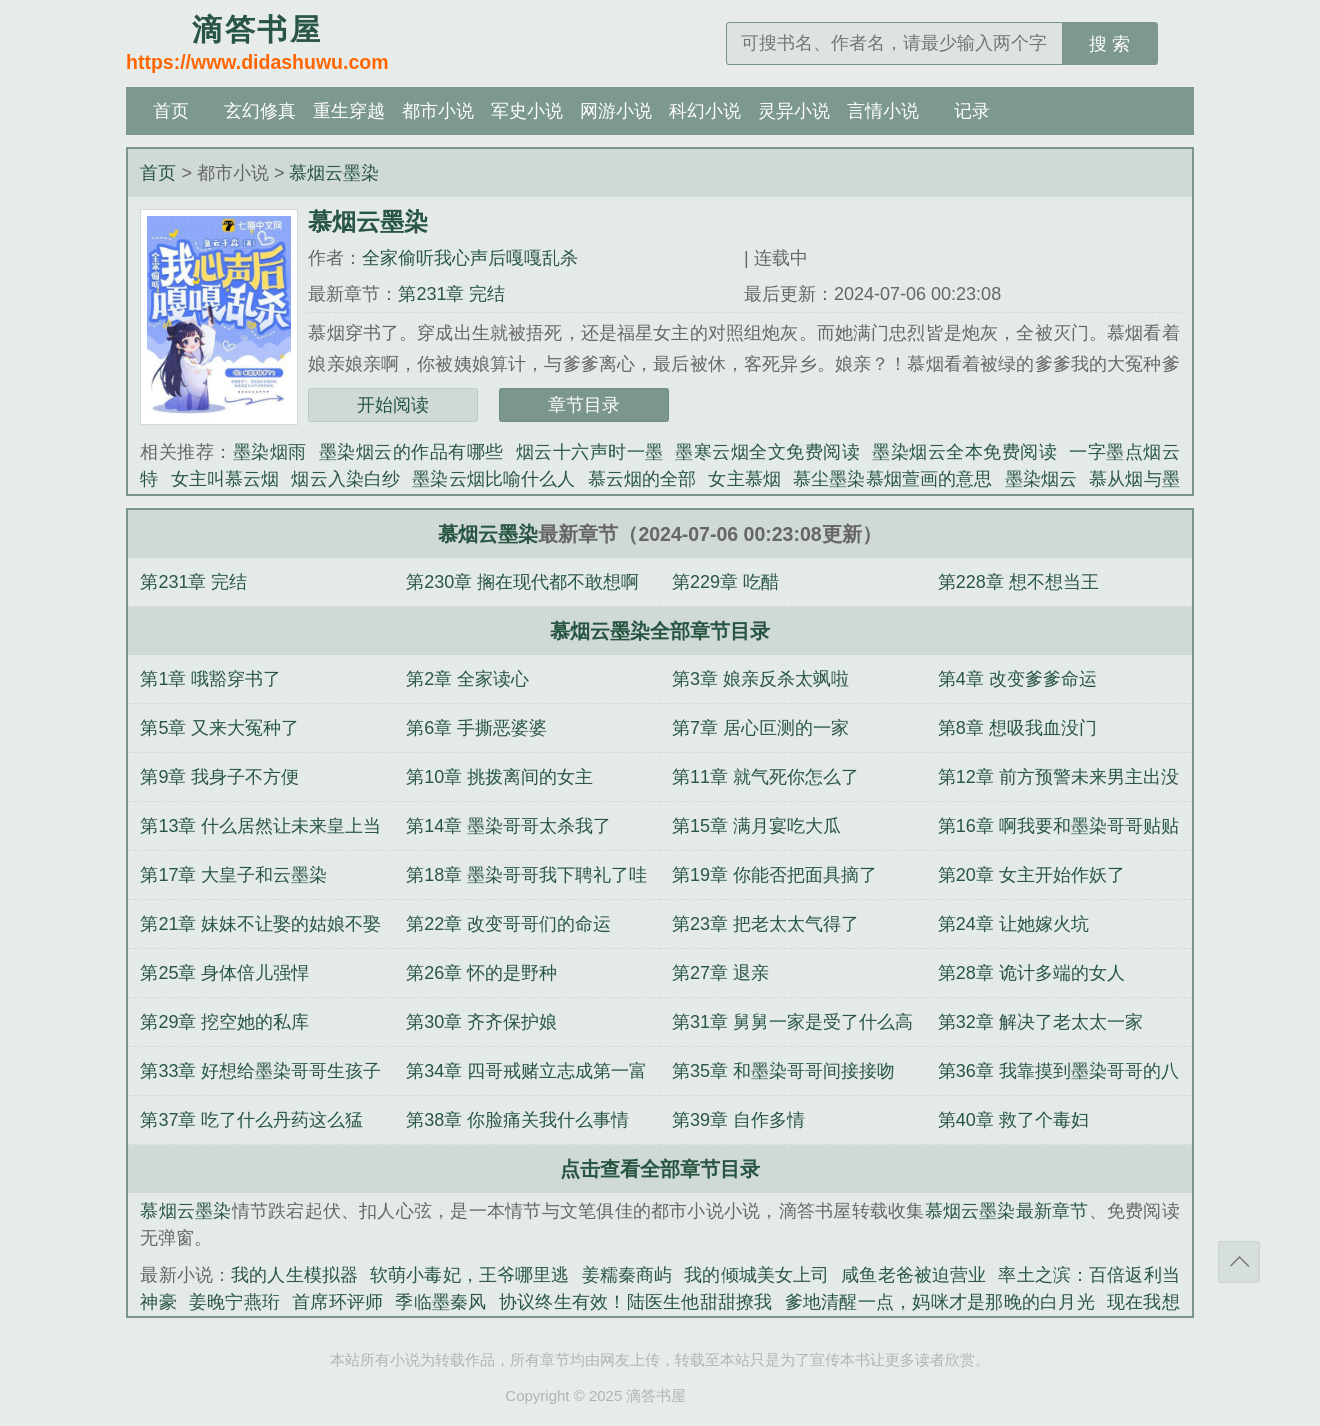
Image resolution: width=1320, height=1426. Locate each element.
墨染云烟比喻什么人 (493, 479)
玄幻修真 (260, 111)
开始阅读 (393, 405)
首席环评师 (337, 1302)
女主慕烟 (744, 479)
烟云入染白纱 (345, 479)
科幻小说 (705, 111)
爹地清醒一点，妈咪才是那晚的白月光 (940, 1302)
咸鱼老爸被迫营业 (913, 1275)
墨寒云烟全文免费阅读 (767, 452)
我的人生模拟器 (294, 1275)
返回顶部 (1239, 1262)
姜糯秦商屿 (627, 1275)
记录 (972, 111)
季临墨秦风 (440, 1302)
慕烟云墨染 (334, 173)
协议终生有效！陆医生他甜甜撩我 (636, 1302)
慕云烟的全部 (642, 479)
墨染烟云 (1041, 479)
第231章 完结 (451, 294)
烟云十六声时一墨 (590, 452)
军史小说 (527, 111)
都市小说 (438, 111)
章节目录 (584, 405)
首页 (171, 111)
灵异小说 (794, 111)
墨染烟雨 (270, 452)
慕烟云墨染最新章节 (1007, 1211)
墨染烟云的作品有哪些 (411, 452)
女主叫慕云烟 (225, 479)
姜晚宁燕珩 (234, 1302)
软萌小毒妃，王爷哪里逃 (470, 1275)
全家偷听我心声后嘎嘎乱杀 (470, 258)
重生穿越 (349, 111)
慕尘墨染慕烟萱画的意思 (893, 479)
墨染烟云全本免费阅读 (964, 452)
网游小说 (616, 111)
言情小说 (883, 111)
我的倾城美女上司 (756, 1275)
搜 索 (1109, 44)
